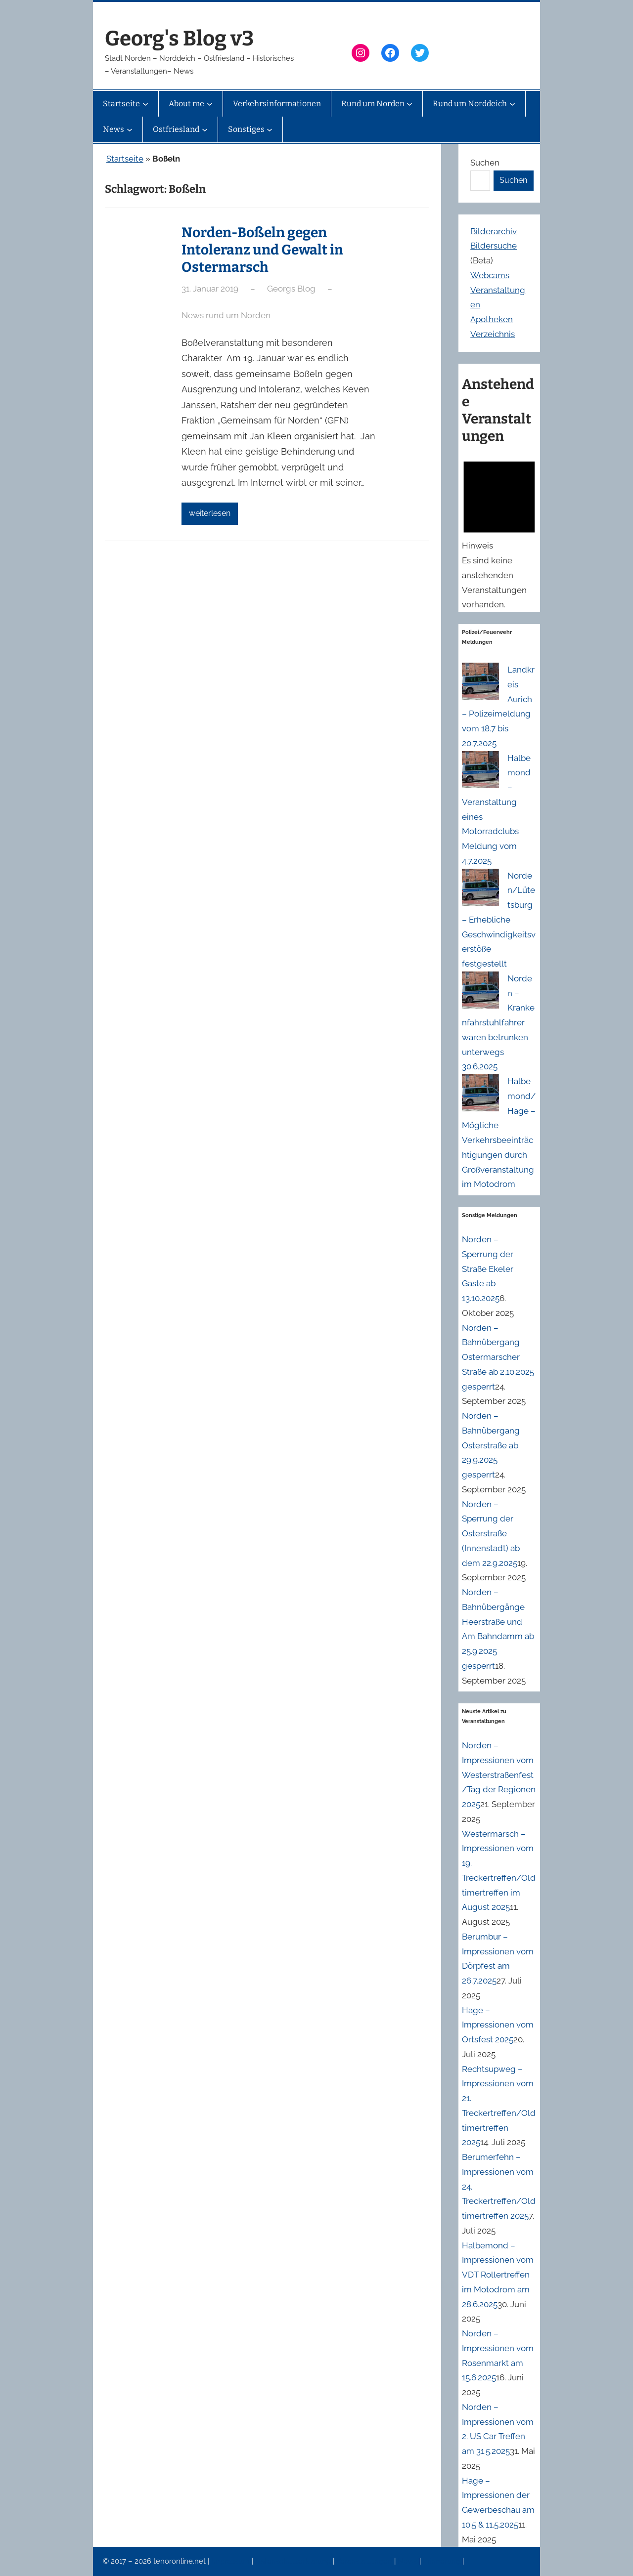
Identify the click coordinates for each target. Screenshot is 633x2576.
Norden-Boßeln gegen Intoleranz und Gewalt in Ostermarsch (262, 249)
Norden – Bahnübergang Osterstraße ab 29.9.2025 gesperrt (491, 1445)
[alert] (499, 533)
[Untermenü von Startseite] (145, 104)
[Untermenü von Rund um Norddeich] (512, 104)
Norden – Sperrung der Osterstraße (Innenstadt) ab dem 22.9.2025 (491, 1533)
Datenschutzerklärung (294, 2561)
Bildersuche (493, 246)
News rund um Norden (226, 315)
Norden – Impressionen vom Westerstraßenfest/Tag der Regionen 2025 (499, 1774)
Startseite (124, 159)
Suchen (484, 163)
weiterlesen (209, 513)
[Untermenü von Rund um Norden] (409, 104)
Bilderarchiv (493, 231)
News (408, 2561)
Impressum (231, 2561)
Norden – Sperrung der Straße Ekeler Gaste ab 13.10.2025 (487, 1268)
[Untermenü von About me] (210, 104)
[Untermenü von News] (130, 129)
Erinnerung (442, 2561)
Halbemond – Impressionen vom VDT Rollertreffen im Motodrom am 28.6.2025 (498, 2274)
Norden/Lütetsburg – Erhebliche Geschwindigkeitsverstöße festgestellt (499, 920)
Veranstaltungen (365, 2561)
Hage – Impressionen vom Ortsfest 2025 (498, 2025)
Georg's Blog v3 (179, 38)
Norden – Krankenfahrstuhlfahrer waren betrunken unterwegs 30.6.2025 (498, 1022)
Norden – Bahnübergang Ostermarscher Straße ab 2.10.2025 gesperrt (498, 1357)
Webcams (489, 275)
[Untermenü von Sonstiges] (269, 129)
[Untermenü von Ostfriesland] (205, 129)
